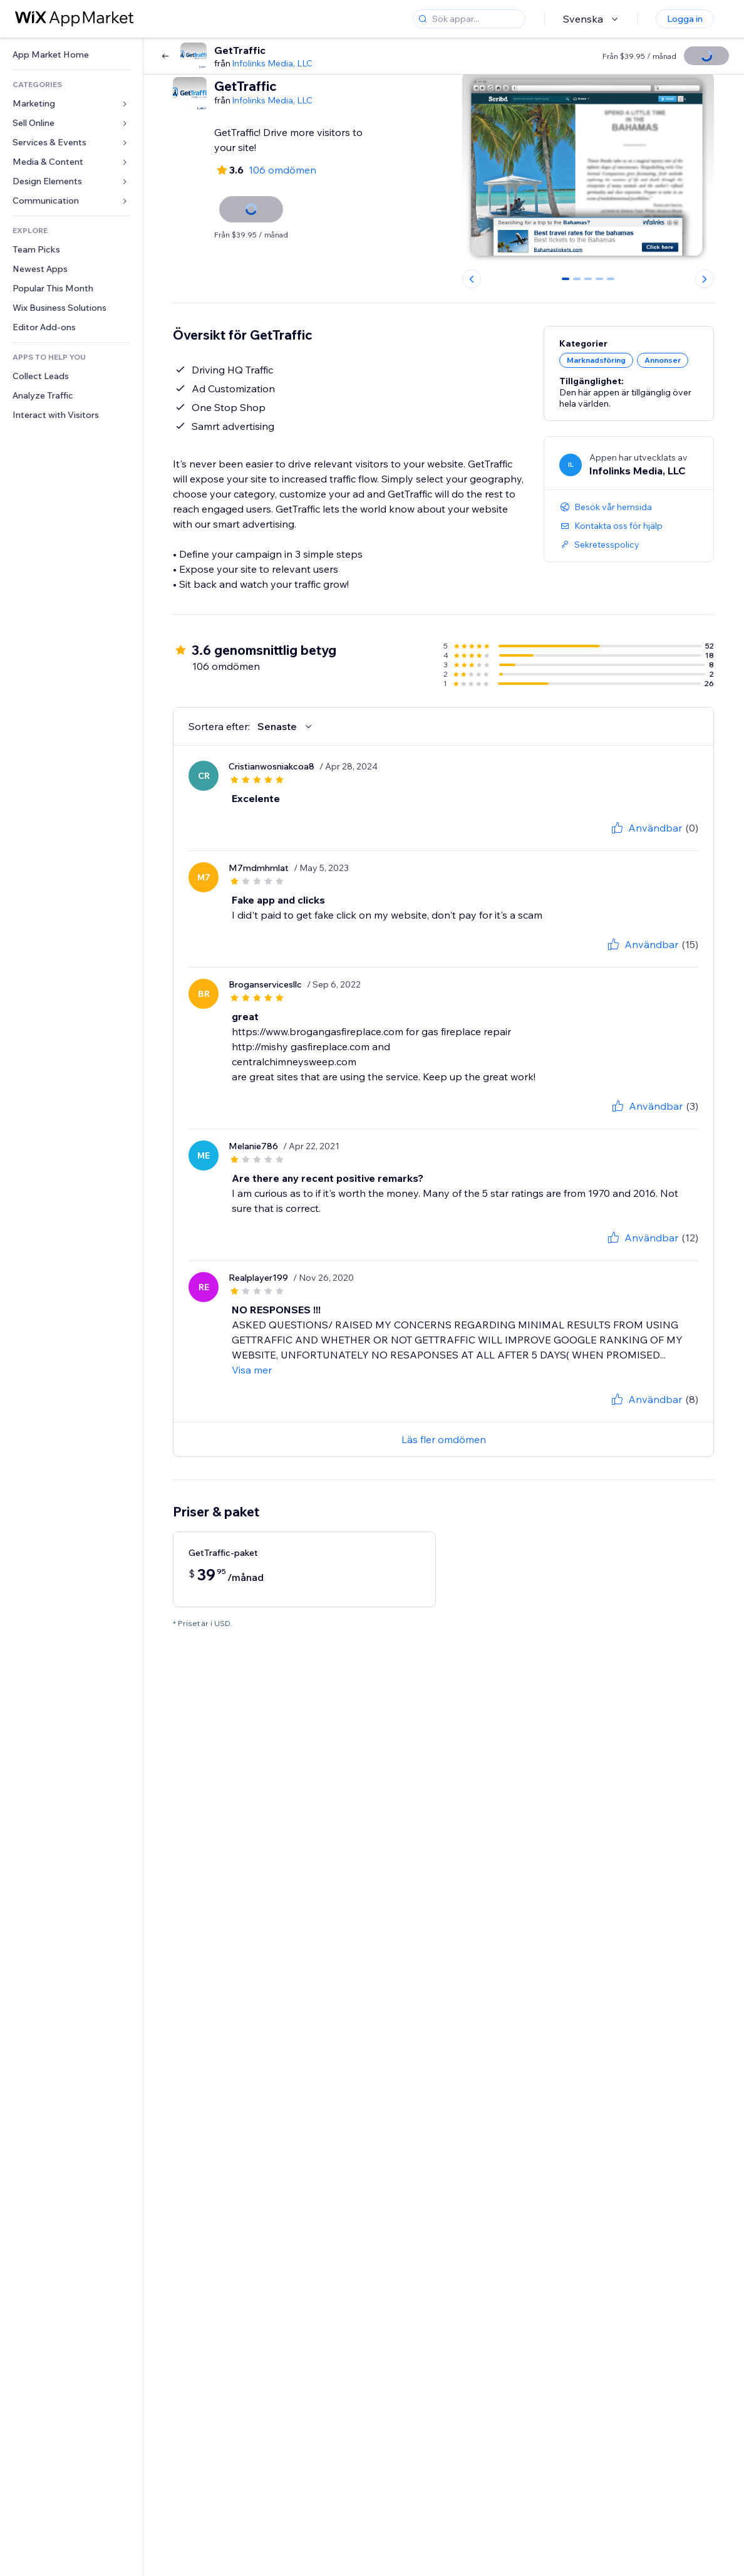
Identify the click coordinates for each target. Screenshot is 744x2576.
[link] (71, 55)
